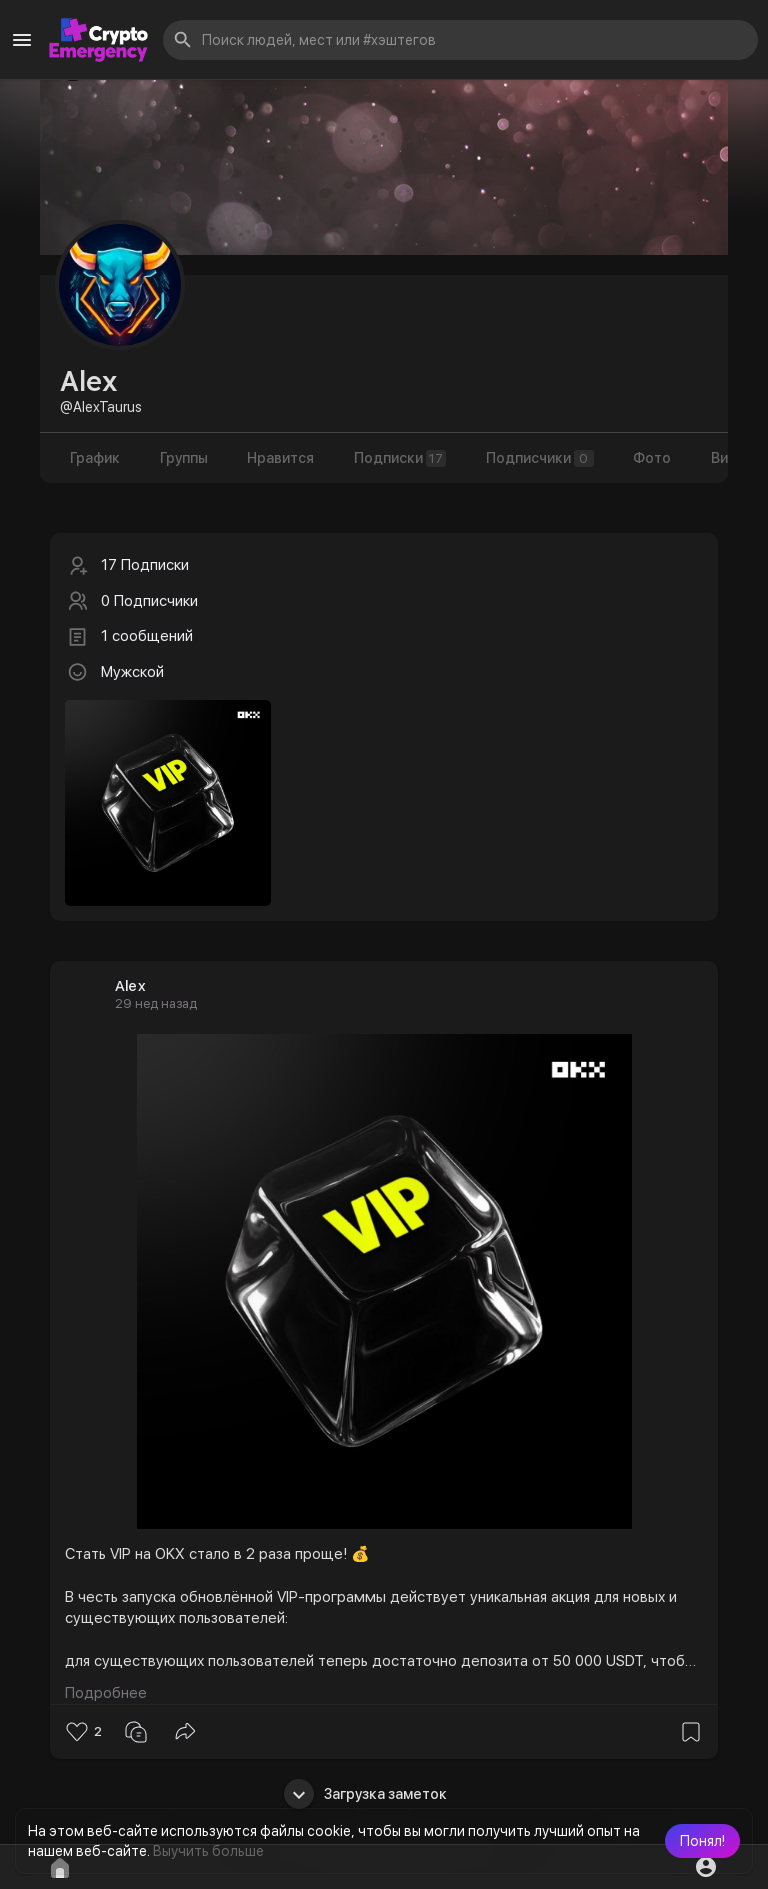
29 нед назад (156, 1003)
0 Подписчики (149, 601)
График (95, 458)
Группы (184, 458)
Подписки (401, 458)
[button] (702, 1841)
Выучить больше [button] (208, 1851)
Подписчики (541, 458)
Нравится (281, 458)
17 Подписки (145, 565)
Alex (130, 986)
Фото (654, 458)
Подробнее (106, 1693)
